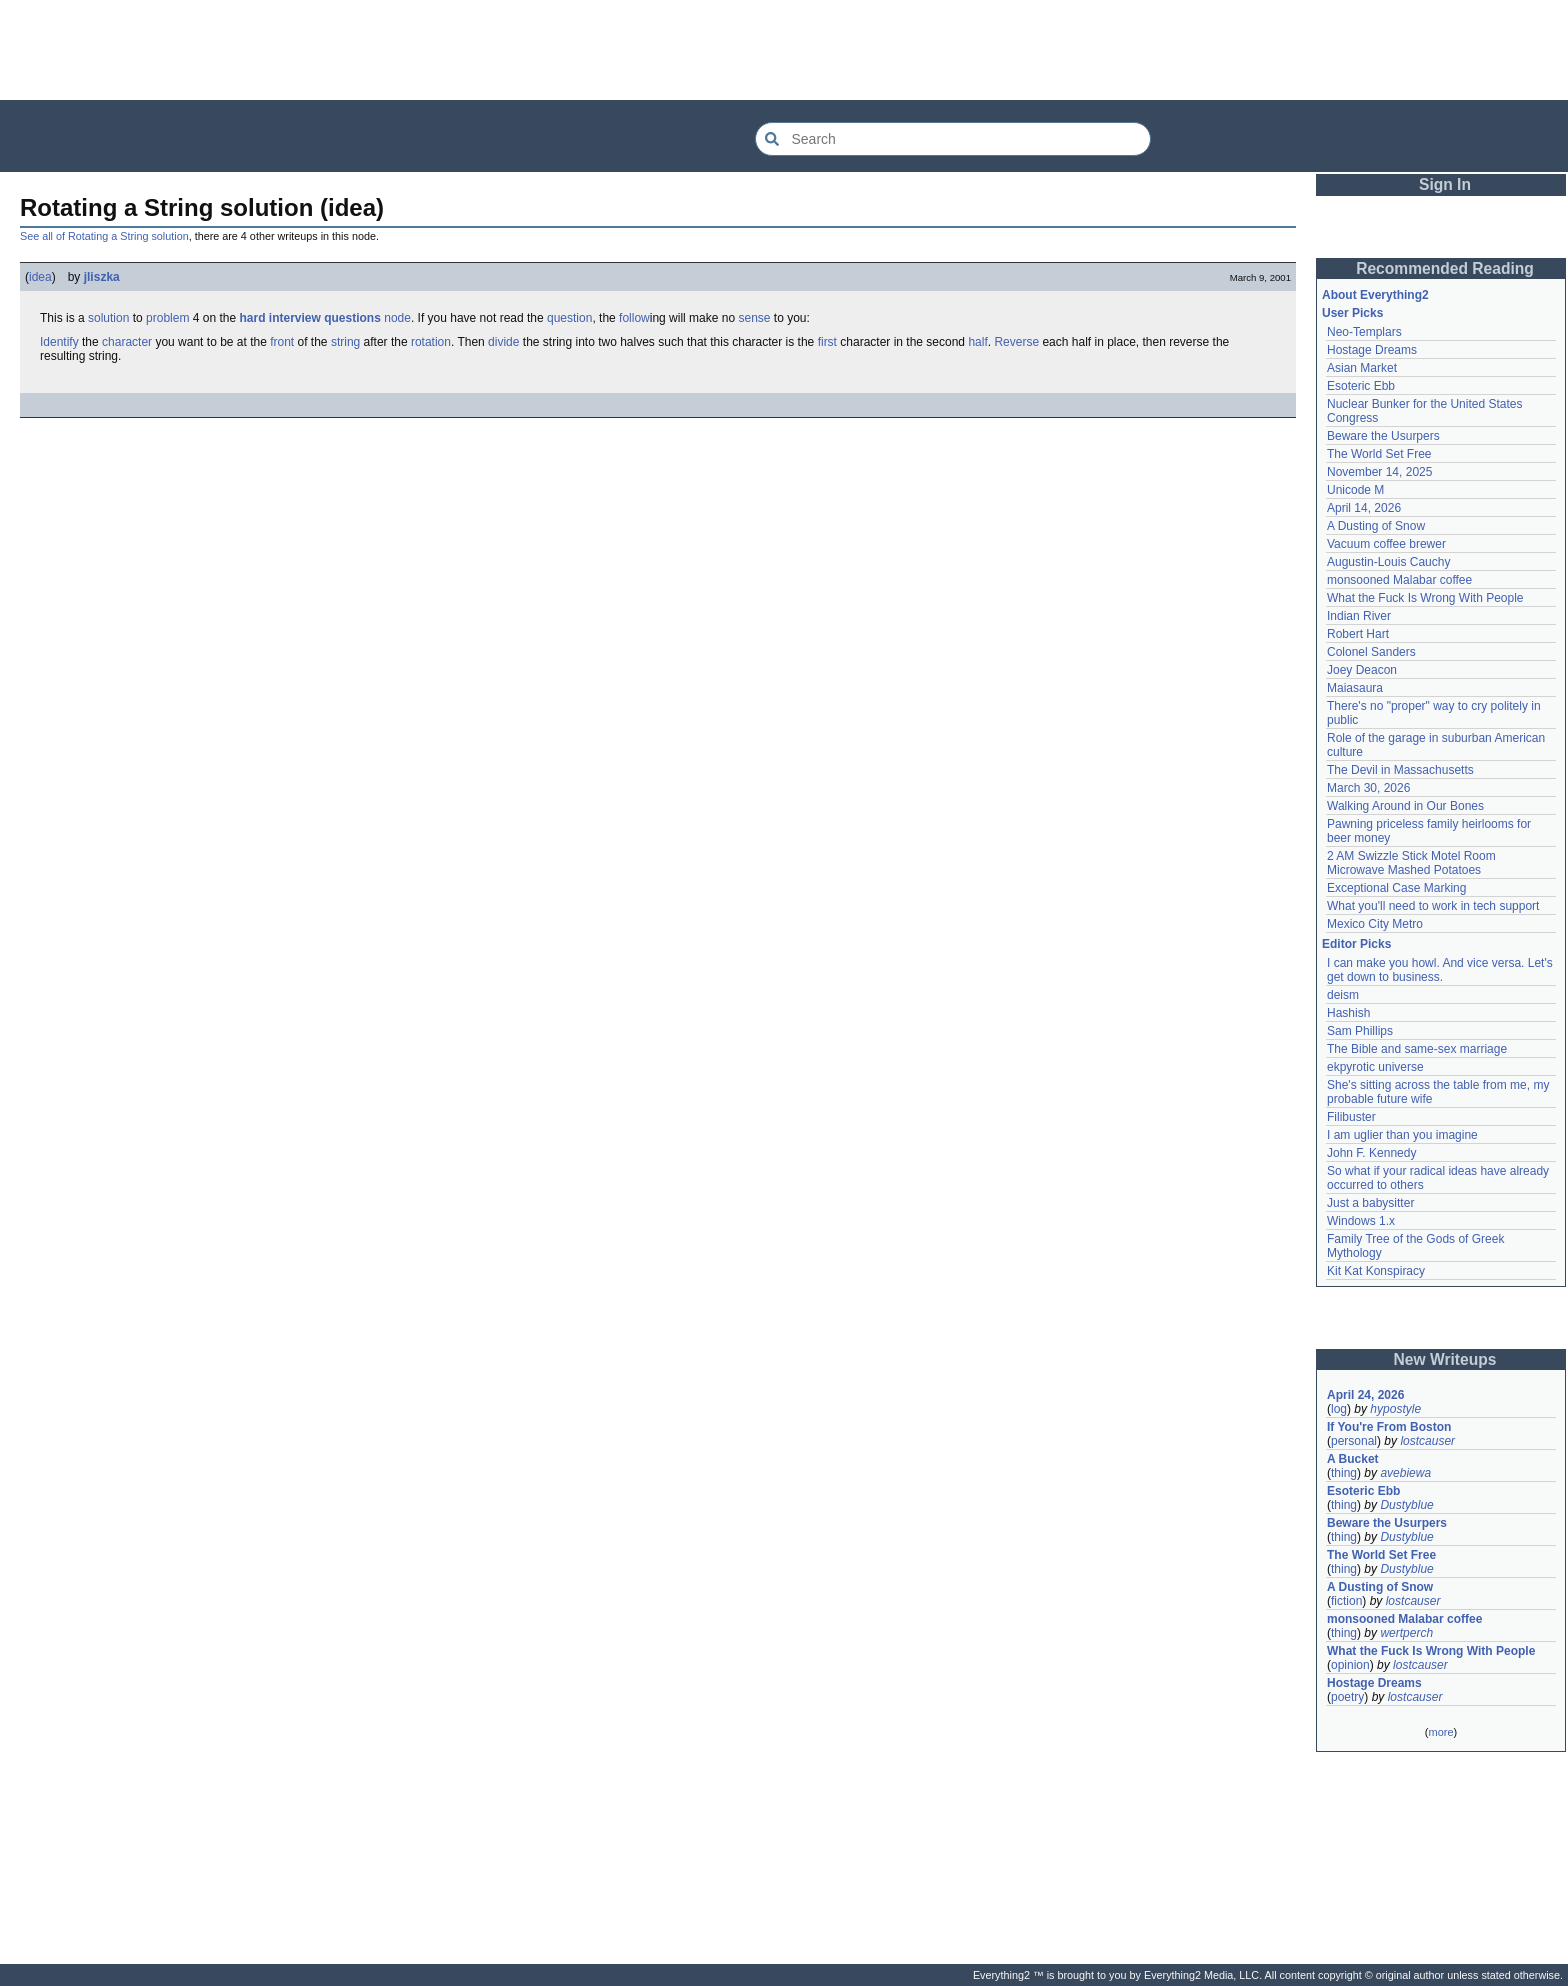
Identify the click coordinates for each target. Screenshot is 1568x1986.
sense (754, 318)
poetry (1347, 1697)
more (1440, 1732)
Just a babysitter (1370, 1203)
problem (167, 318)
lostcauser (1427, 1441)
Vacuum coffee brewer (1386, 544)
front (282, 342)
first (827, 342)
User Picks (1352, 313)
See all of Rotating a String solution (104, 236)
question (569, 318)
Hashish (1348, 1013)
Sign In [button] (1445, 184)
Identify (59, 342)
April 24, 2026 (1365, 1395)
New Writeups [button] (1445, 1359)
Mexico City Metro (1375, 924)
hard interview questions (309, 318)
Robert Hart (1358, 634)
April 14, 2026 (1364, 508)
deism (1343, 995)
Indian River (1359, 616)
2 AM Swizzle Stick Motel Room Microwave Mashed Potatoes (1411, 863)
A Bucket (1353, 1459)
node (397, 318)
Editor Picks (1356, 944)
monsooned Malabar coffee (1399, 580)
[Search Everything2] (953, 139)
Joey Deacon (1362, 670)
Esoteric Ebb (1361, 386)
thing (1344, 1473)
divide (503, 342)
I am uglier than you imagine (1402, 1135)
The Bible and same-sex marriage (1417, 1049)
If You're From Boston (1389, 1427)
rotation (431, 342)
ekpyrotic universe (1375, 1067)
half (977, 342)
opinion (1350, 1665)
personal (1354, 1441)
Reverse (1016, 342)
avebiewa (1405, 1473)
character (127, 342)
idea (40, 277)
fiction (1346, 1601)
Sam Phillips (1360, 1031)
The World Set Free (1379, 454)
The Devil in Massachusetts (1400, 770)
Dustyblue (1406, 1505)
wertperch (1406, 1633)
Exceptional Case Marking (1396, 888)
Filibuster (1351, 1117)
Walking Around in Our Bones (1405, 806)
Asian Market (1362, 368)
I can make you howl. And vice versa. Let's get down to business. (1440, 970)
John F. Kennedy (1371, 1153)
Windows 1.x (1361, 1221)
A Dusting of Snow (1376, 526)
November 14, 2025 (1379, 472)
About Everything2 (1375, 295)
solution (108, 318)
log (1339, 1409)
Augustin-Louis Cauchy (1388, 562)
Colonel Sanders (1371, 652)
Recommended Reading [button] (1445, 268)
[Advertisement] (784, 50)
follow (634, 318)
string (345, 342)
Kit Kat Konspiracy (1376, 1271)
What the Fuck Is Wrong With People (1425, 598)
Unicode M (1355, 490)
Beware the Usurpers (1383, 436)
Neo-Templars (1364, 332)
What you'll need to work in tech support (1433, 906)
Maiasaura (1355, 688)
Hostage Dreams (1372, 350)
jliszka (102, 277)
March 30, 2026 (1368, 788)
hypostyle (1395, 1409)
